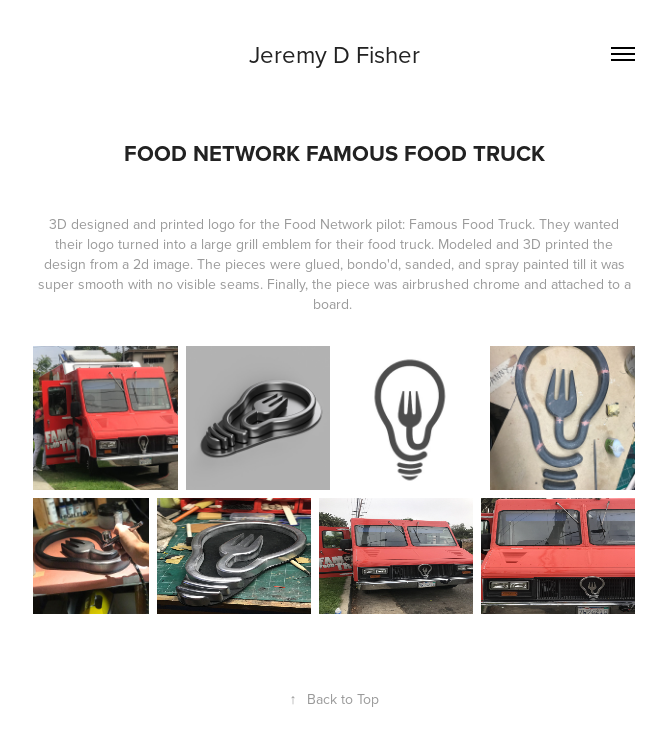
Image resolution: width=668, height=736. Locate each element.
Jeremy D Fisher (334, 54)
